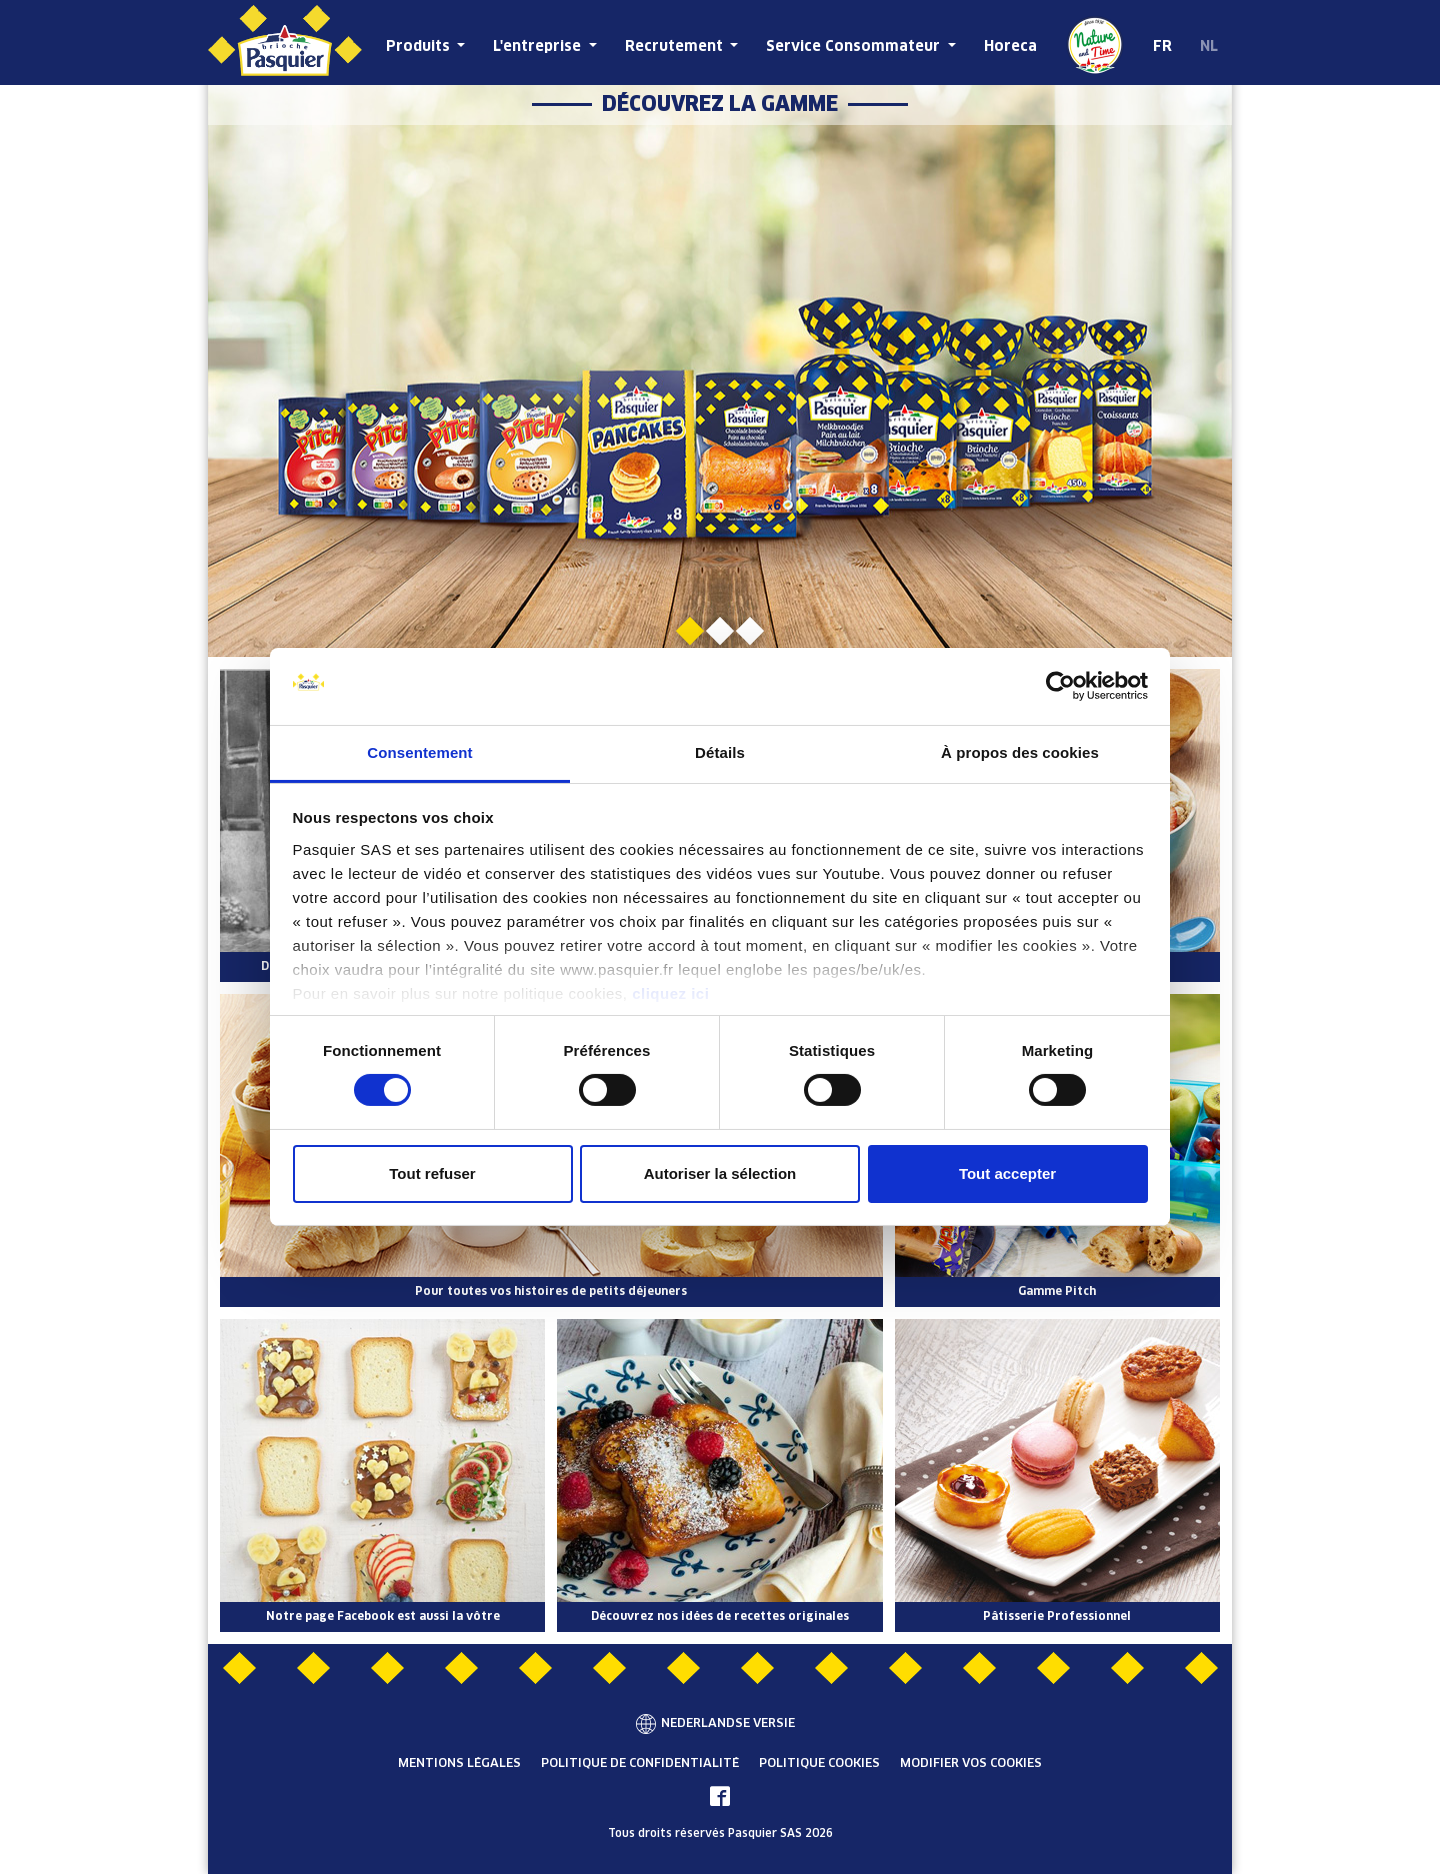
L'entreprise (539, 47)
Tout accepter (1007, 1173)
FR (1162, 47)
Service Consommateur (855, 47)
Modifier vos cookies (971, 1764)
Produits (420, 47)
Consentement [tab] (419, 752)
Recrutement (676, 47)
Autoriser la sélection (720, 1173)
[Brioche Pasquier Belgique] (285, 42)
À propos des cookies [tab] (1020, 752)
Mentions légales (459, 1764)
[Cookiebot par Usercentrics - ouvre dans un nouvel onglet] (1060, 686)
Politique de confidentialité (640, 1764)
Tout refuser (432, 1173)
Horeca (1010, 47)
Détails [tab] (720, 752)
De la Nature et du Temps (1095, 45)
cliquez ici (670, 993)
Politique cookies (819, 1764)
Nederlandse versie (728, 1724)
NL (1209, 47)
